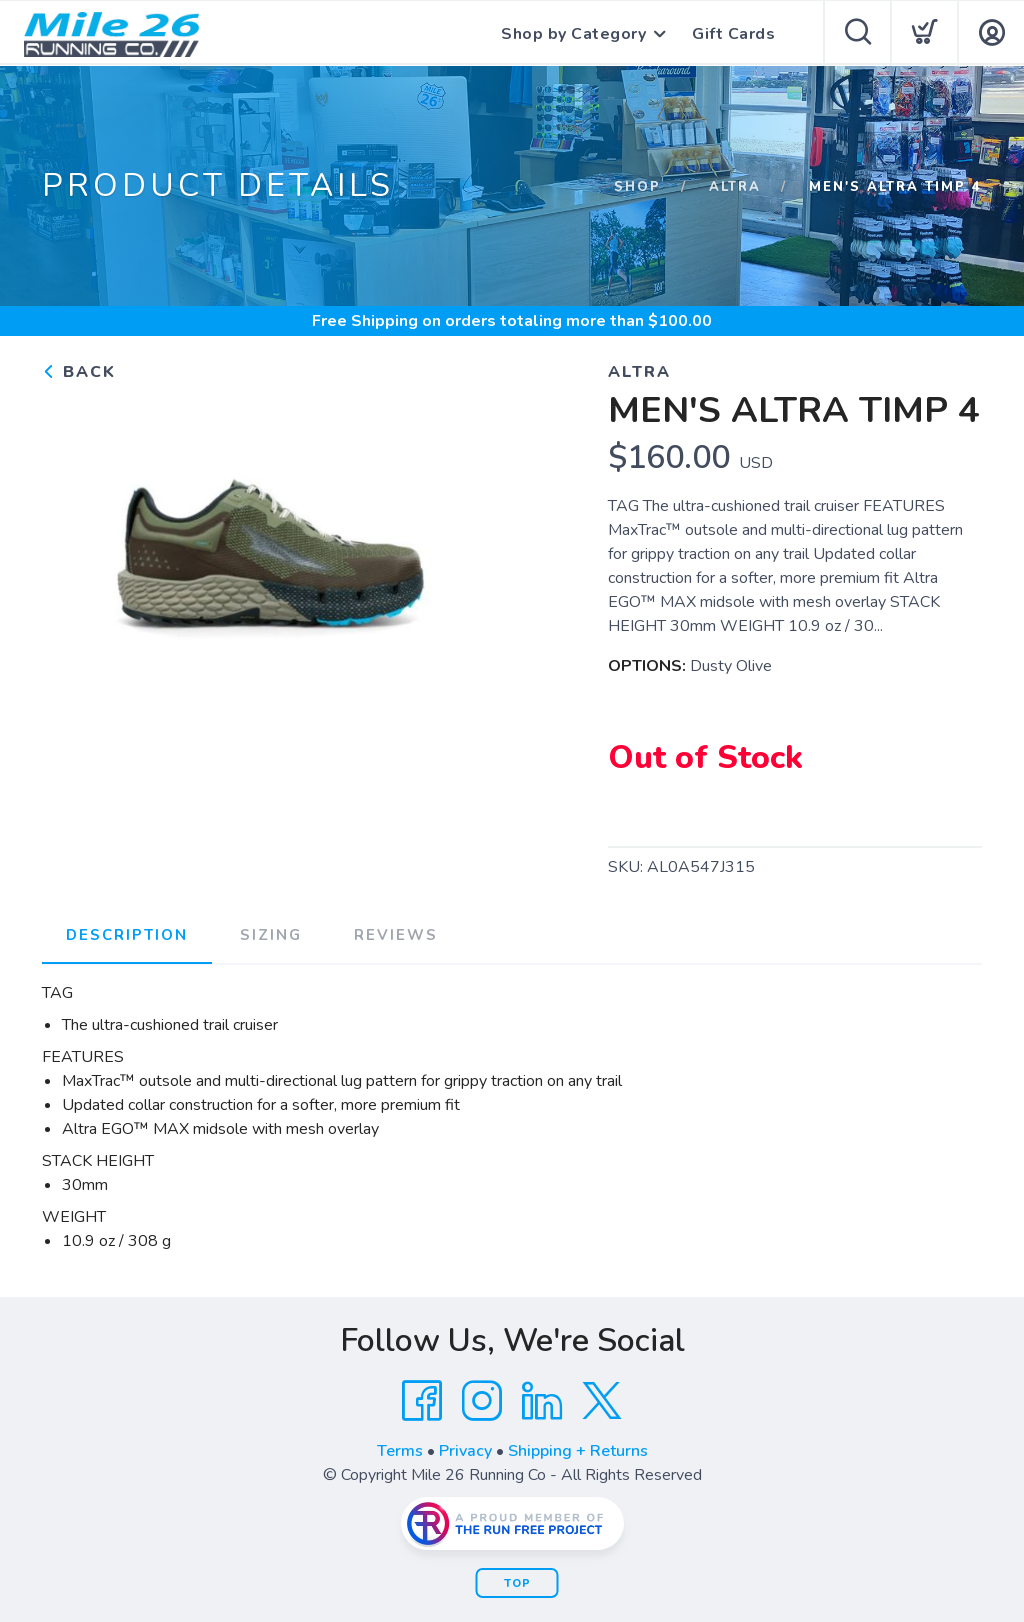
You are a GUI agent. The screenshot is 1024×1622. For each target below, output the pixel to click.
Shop (637, 187)
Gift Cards (733, 34)
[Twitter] (602, 1401)
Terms (400, 1451)
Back (79, 372)
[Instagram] (482, 1401)
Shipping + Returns (578, 1451)
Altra (735, 187)
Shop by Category (573, 34)
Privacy (465, 1451)
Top (517, 1583)
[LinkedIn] (542, 1401)
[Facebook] (422, 1401)
